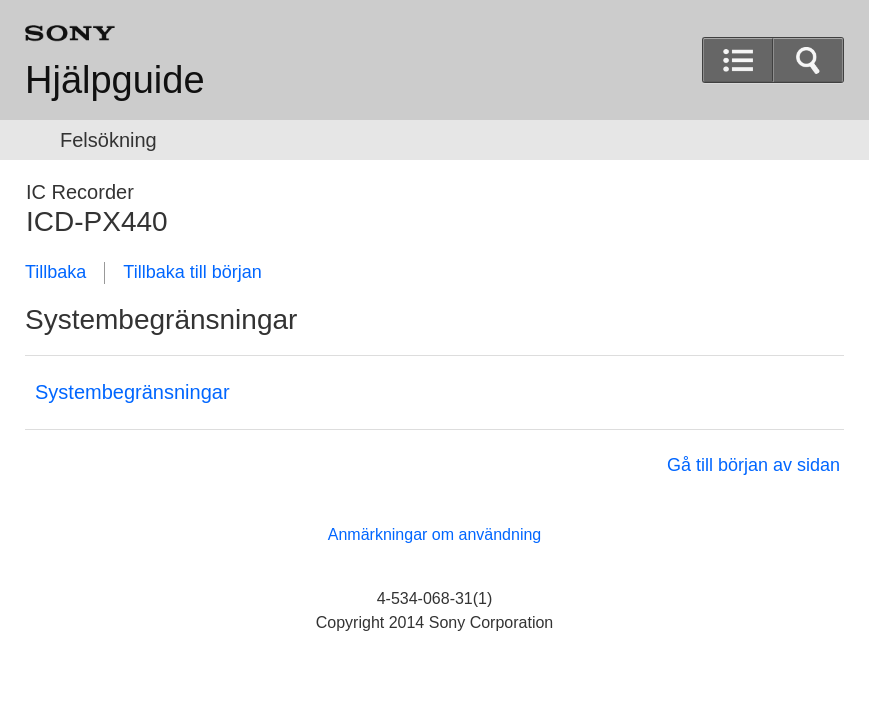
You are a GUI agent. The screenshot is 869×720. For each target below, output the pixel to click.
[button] (808, 60)
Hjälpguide (115, 80)
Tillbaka (55, 272)
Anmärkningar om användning (434, 534)
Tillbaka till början (192, 272)
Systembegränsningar (132, 392)
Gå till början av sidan (753, 465)
